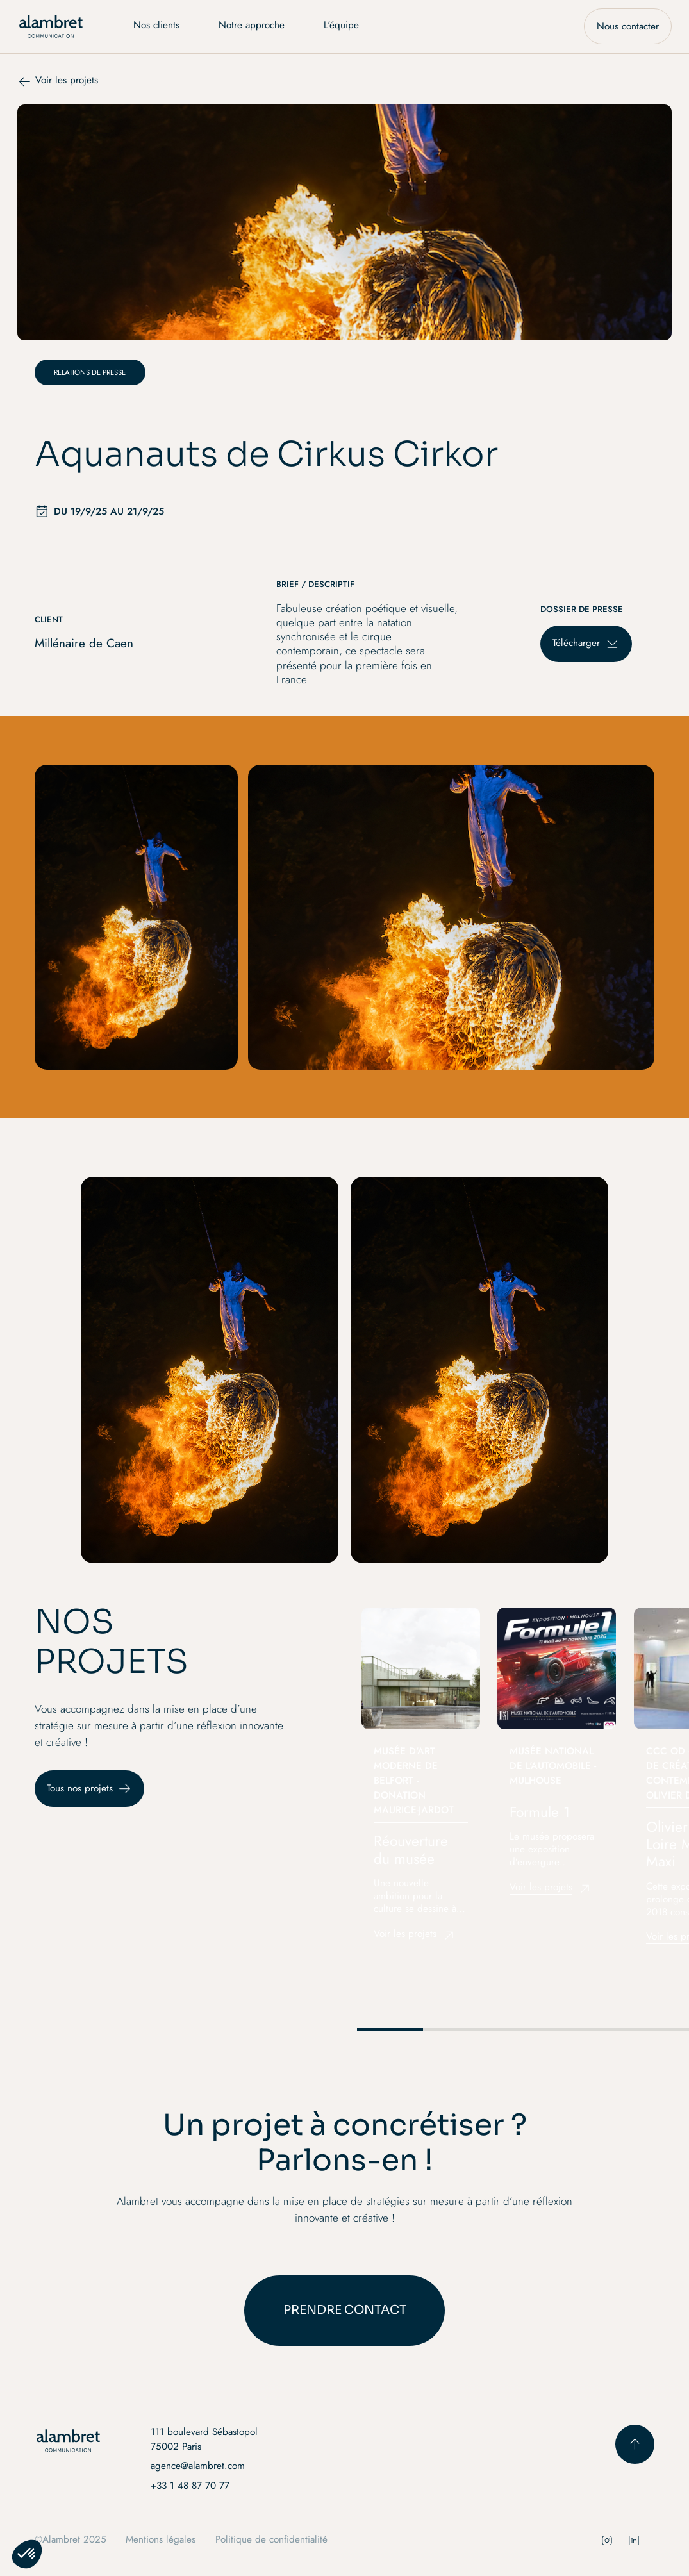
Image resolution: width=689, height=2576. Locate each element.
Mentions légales (160, 2539)
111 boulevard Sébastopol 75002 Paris (204, 2439)
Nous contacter (628, 26)
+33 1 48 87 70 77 (190, 2486)
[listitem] (421, 1781)
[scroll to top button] (634, 2444)
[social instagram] (607, 2540)
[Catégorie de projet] (90, 372)
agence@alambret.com (198, 2466)
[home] (51, 27)
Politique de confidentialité (271, 2539)
